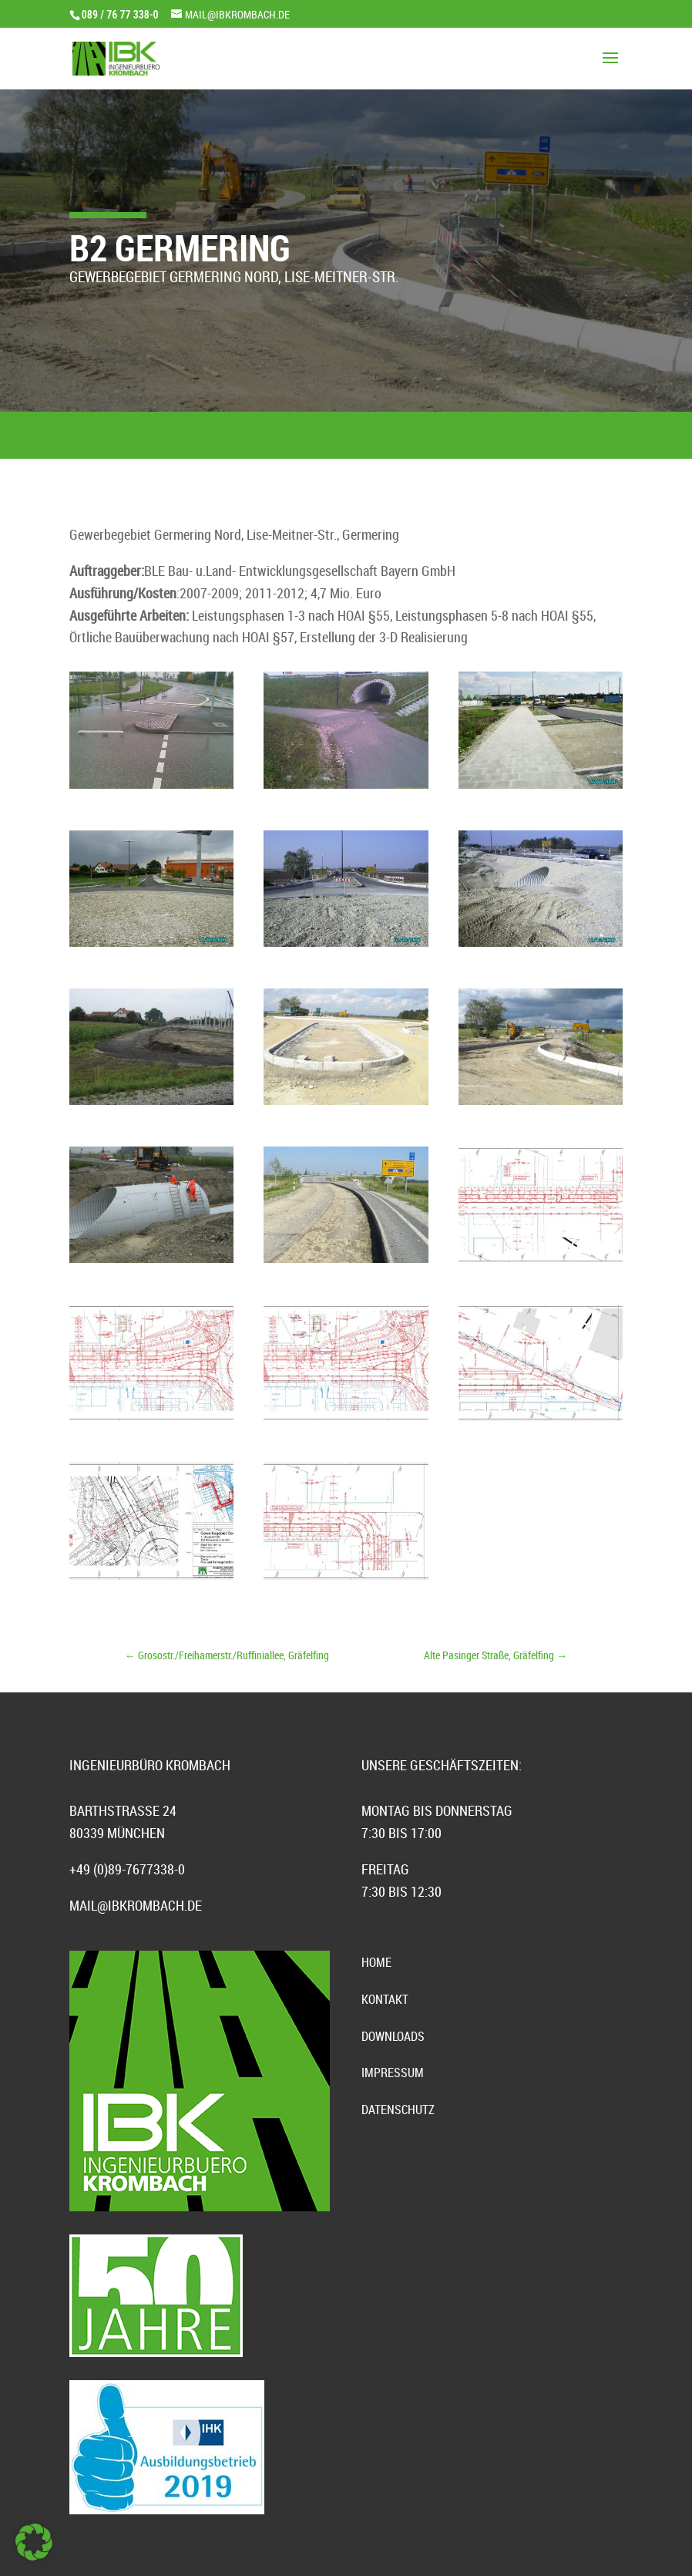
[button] (34, 2542)
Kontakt (384, 1999)
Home (376, 1962)
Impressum (392, 2072)
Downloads (393, 2036)
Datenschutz (398, 2109)
